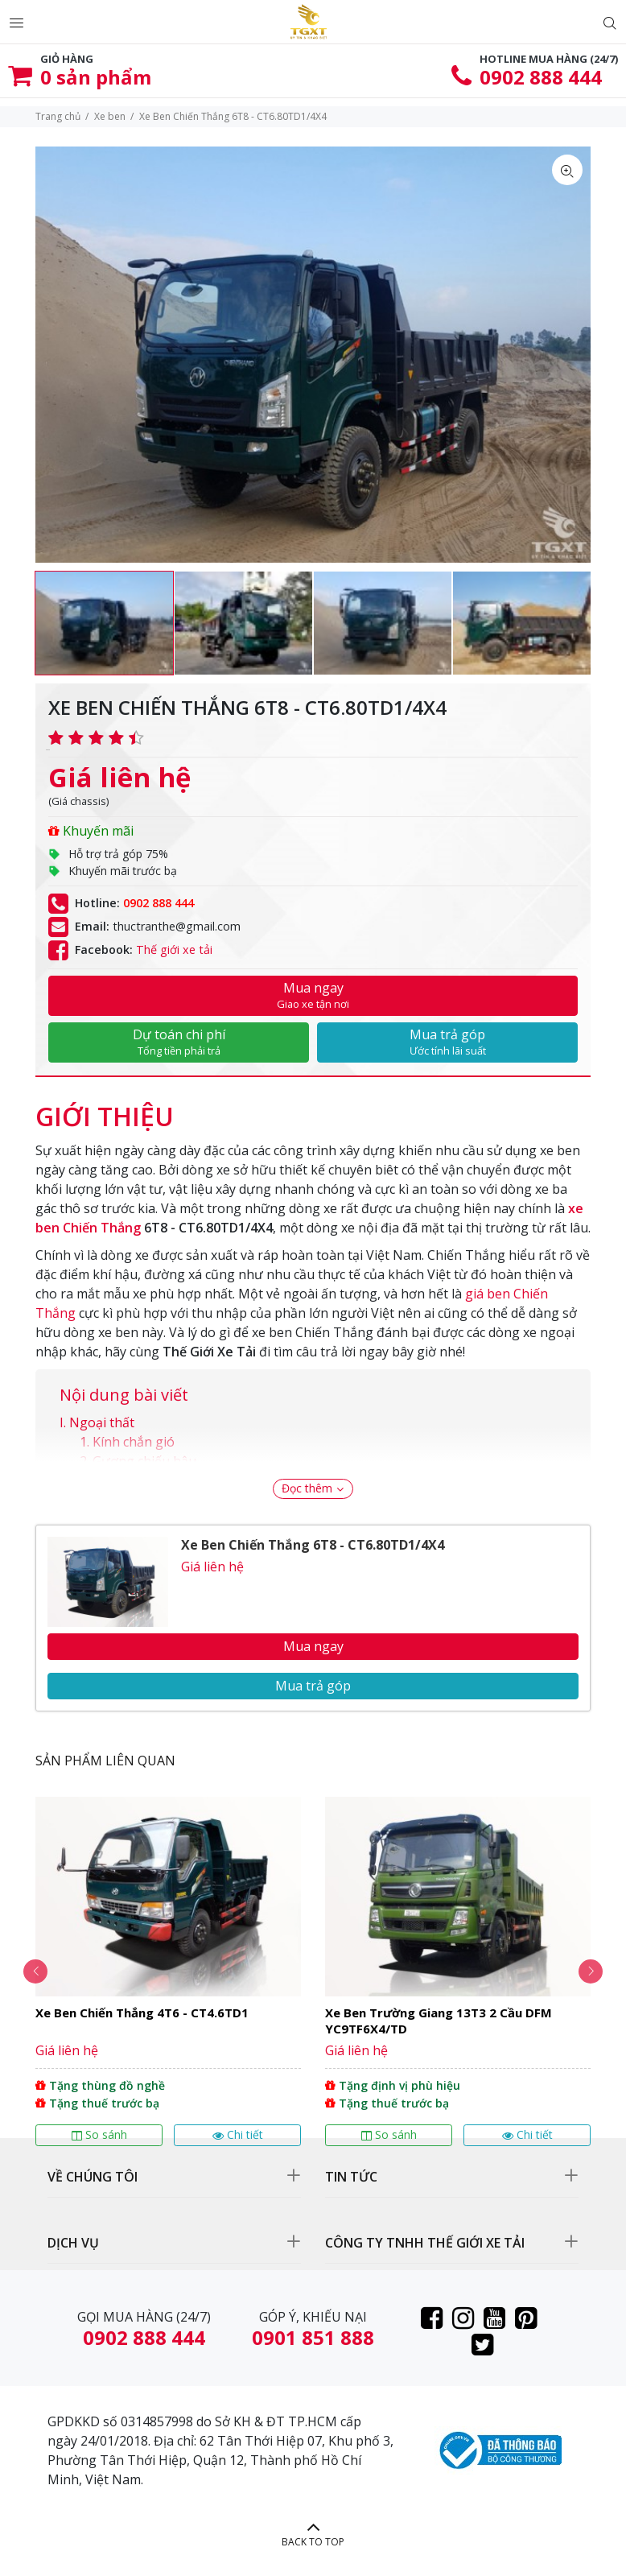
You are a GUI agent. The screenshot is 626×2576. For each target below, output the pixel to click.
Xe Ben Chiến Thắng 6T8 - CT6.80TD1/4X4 (312, 1545)
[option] (104, 623)
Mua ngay (313, 995)
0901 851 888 (313, 2337)
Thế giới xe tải (174, 949)
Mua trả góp (447, 1042)
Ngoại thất (101, 1422)
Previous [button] (35, 1971)
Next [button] (591, 1971)
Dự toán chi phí (179, 1042)
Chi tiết (237, 2134)
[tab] (104, 1108)
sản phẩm (95, 77)
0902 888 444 (541, 77)
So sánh (99, 2134)
